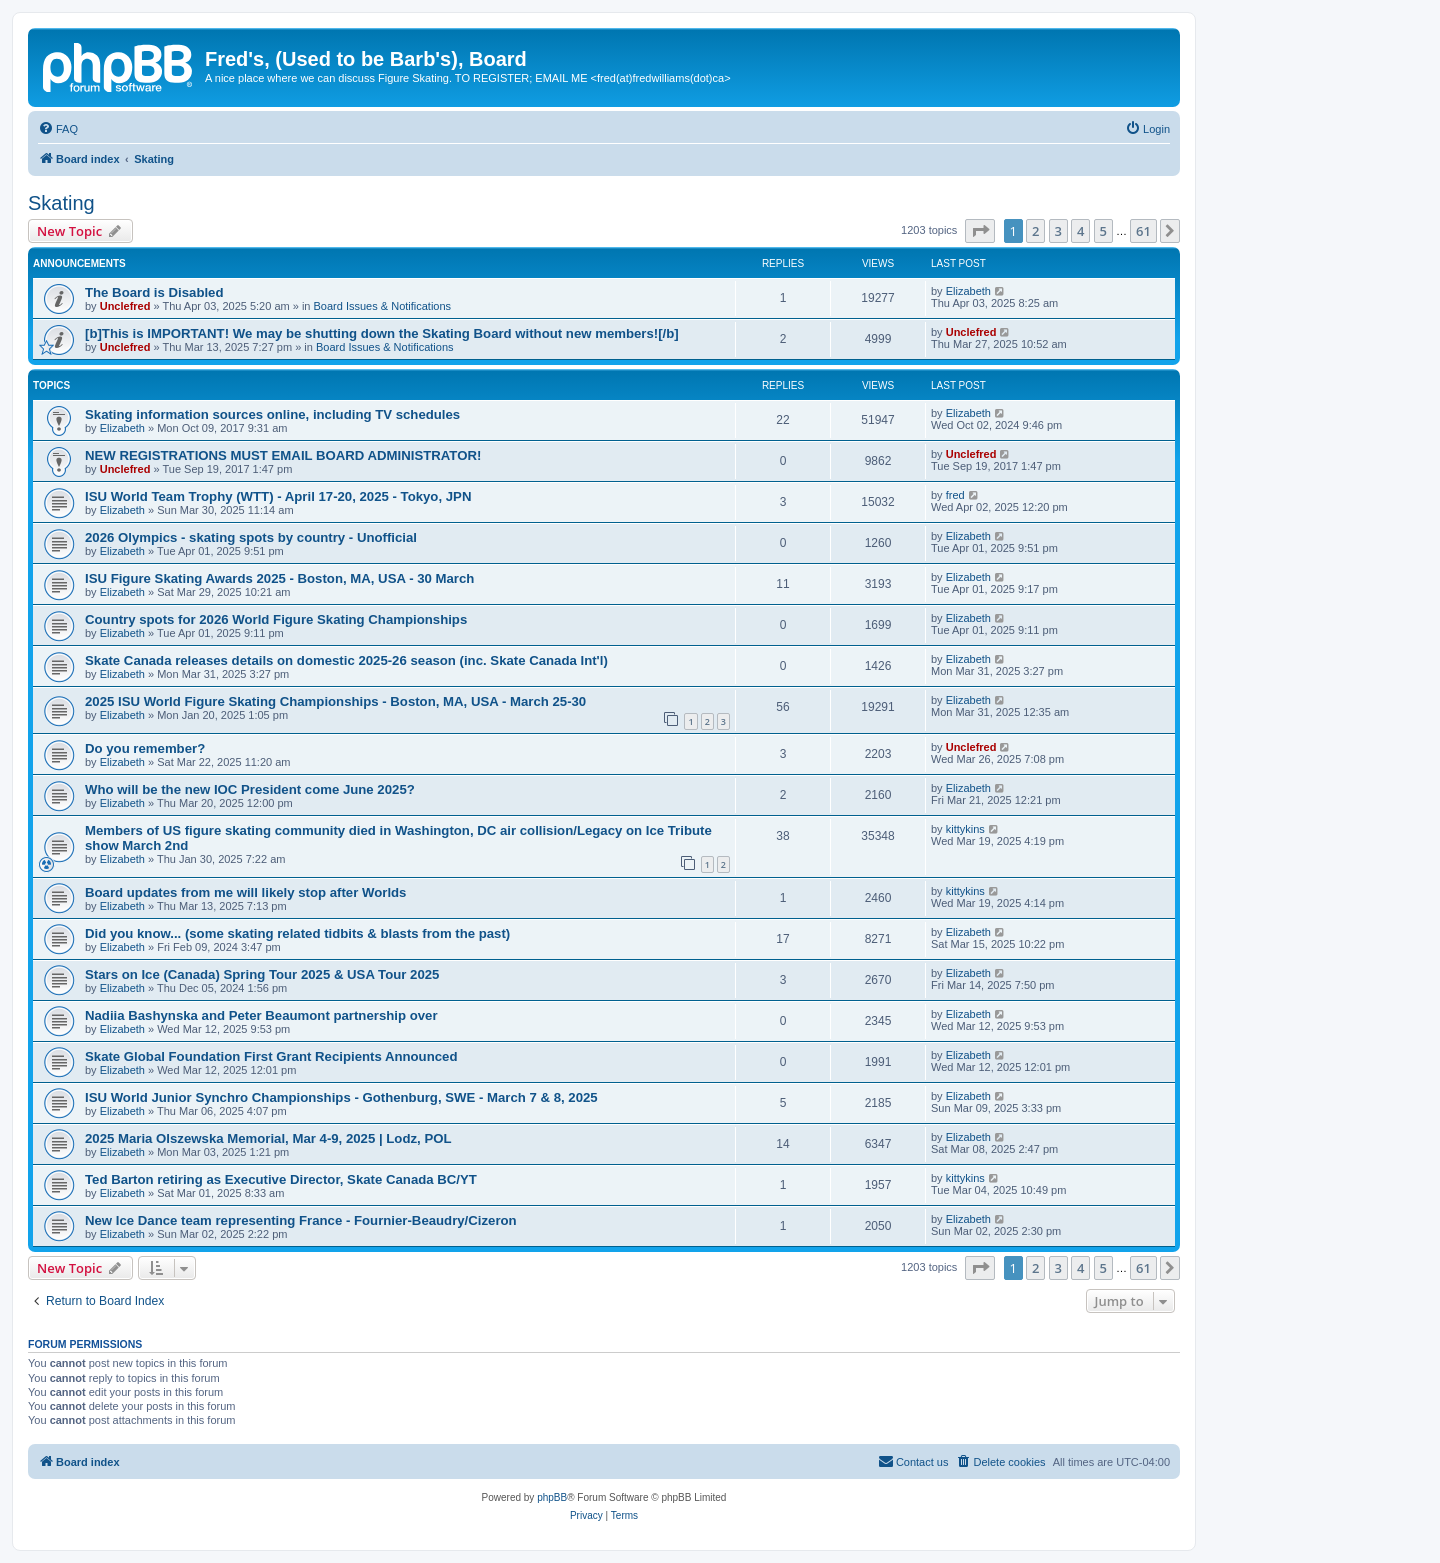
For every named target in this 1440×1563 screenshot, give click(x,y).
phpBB (552, 1497)
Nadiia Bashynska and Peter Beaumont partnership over (261, 1015)
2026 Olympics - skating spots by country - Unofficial (251, 537)
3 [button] (1058, 231)
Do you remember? (145, 748)
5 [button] (1103, 231)
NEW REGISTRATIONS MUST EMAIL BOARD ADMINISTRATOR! (283, 455)
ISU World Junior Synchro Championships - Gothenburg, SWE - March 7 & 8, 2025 (341, 1097)
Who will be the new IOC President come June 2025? (250, 789)
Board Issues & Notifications (383, 306)
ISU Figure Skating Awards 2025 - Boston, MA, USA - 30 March (279, 578)
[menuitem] (58, 129)
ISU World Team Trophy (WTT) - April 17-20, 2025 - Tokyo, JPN (278, 496)
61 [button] (1143, 231)
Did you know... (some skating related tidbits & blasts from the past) (297, 933)
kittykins (965, 829)
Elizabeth (968, 291)
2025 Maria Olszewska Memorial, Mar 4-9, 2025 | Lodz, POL (268, 1138)
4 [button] (1080, 231)
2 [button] (1035, 231)
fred (955, 495)
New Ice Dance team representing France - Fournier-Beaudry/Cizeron (301, 1220)
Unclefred (125, 306)
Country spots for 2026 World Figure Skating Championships (276, 619)
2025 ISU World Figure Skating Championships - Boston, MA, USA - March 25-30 (335, 701)
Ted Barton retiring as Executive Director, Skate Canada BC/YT (281, 1179)
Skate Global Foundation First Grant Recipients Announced (271, 1056)
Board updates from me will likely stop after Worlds (245, 892)
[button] (980, 231)
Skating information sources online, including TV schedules (272, 414)
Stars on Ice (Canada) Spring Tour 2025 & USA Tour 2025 (262, 974)
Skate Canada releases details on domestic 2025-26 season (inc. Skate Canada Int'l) (346, 660)
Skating (61, 203)
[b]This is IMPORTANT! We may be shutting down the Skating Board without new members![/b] (382, 333)
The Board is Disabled (154, 292)
